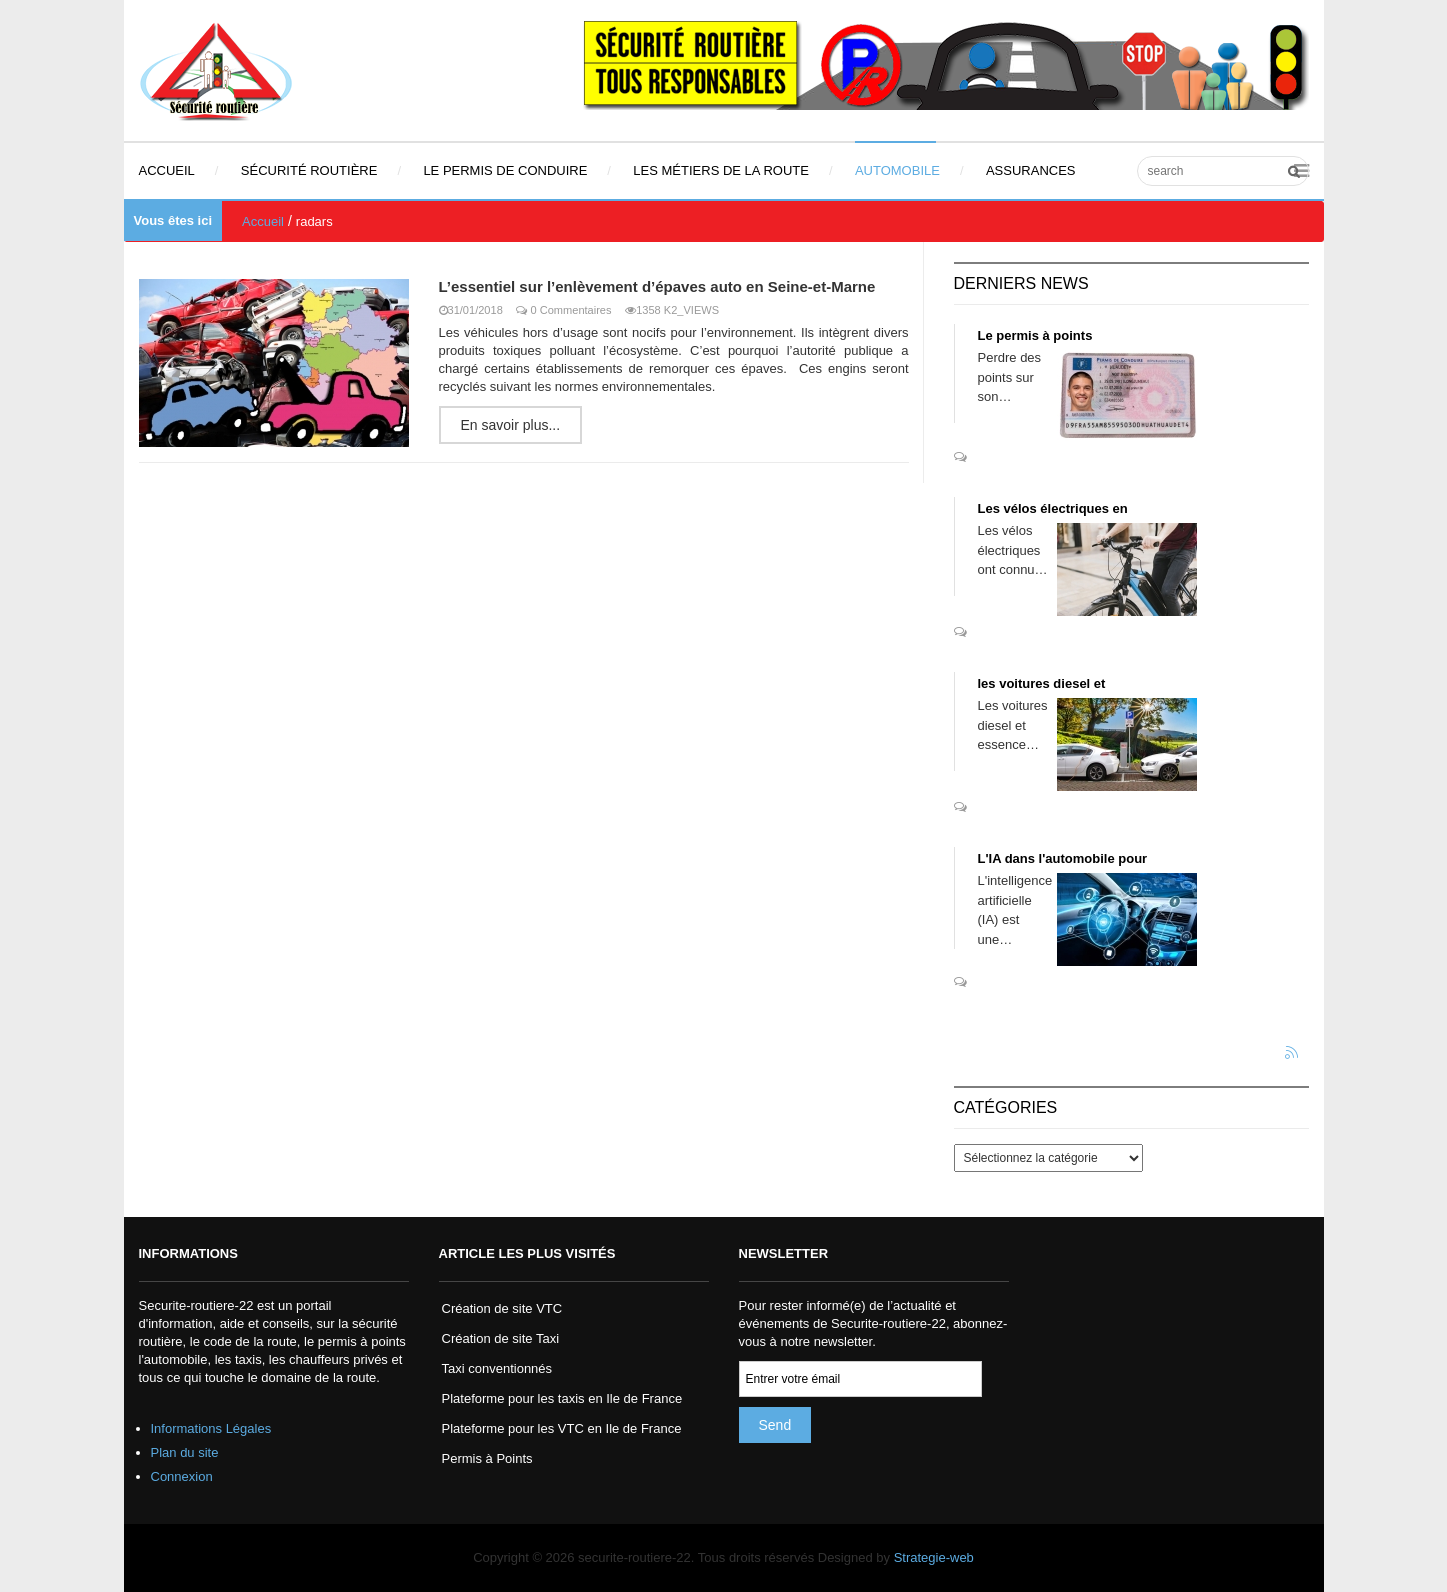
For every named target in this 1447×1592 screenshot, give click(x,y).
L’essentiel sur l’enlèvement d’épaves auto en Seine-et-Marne (657, 286)
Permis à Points (487, 1458)
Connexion (182, 1476)
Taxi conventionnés (497, 1368)
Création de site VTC (502, 1308)
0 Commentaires (571, 310)
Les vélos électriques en (1053, 508)
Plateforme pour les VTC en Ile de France (562, 1428)
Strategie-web (934, 1557)
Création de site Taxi (501, 1338)
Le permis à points (1035, 335)
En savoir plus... (511, 425)
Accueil (263, 221)
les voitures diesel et (1042, 683)
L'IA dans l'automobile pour (1063, 858)
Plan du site (185, 1452)
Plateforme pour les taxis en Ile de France (562, 1398)
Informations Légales (211, 1428)
